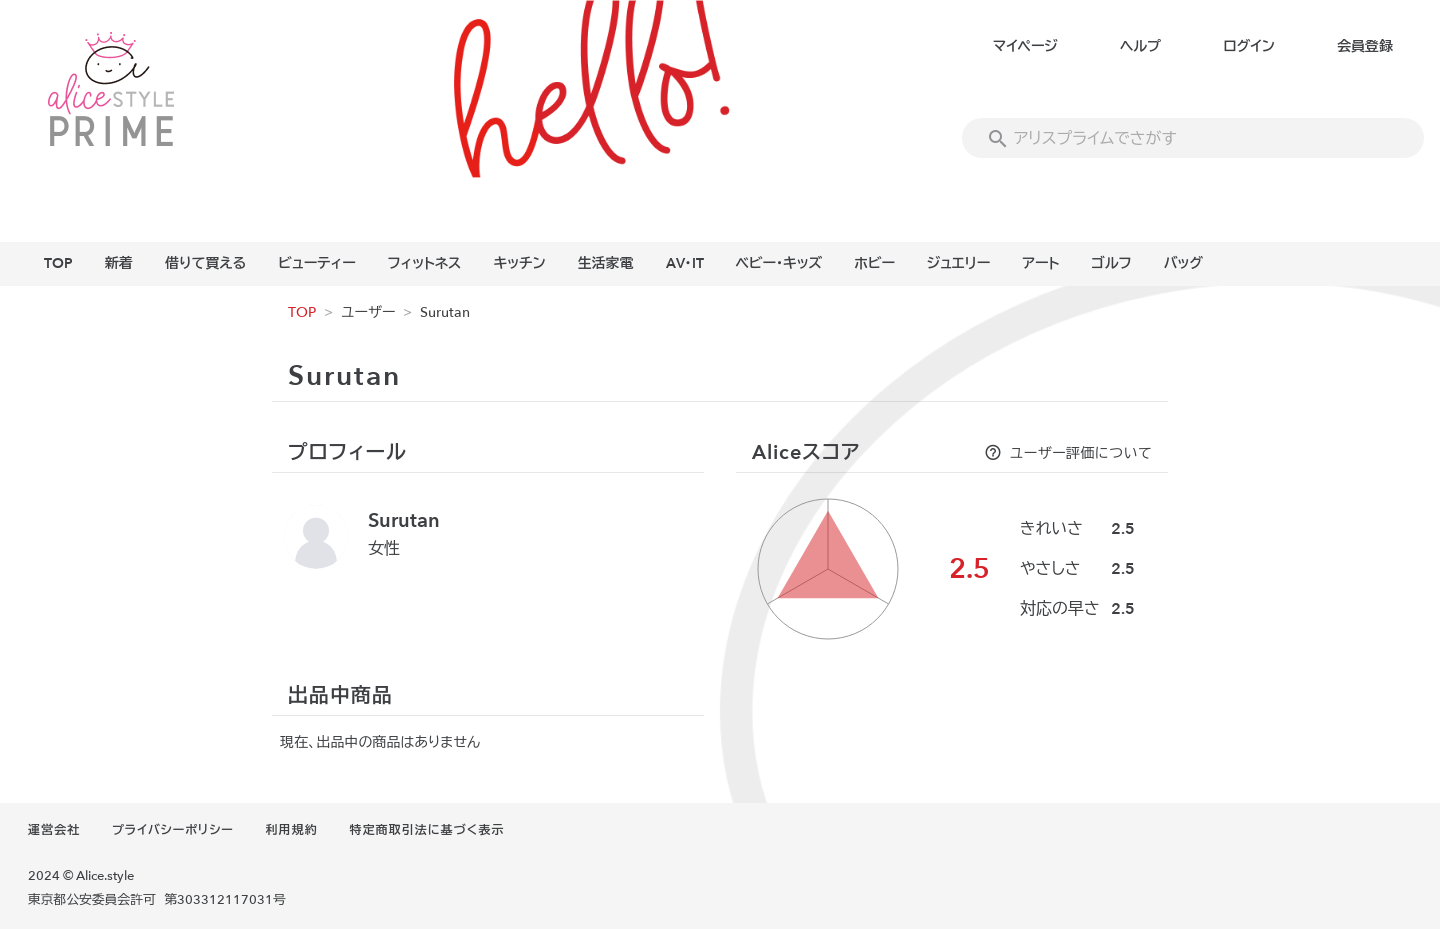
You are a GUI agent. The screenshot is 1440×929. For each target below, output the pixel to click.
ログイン (1248, 46)
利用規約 (292, 830)
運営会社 (54, 830)
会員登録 (1365, 46)
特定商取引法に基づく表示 (427, 830)
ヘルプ (1140, 46)
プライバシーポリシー (173, 830)
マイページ (1025, 46)
